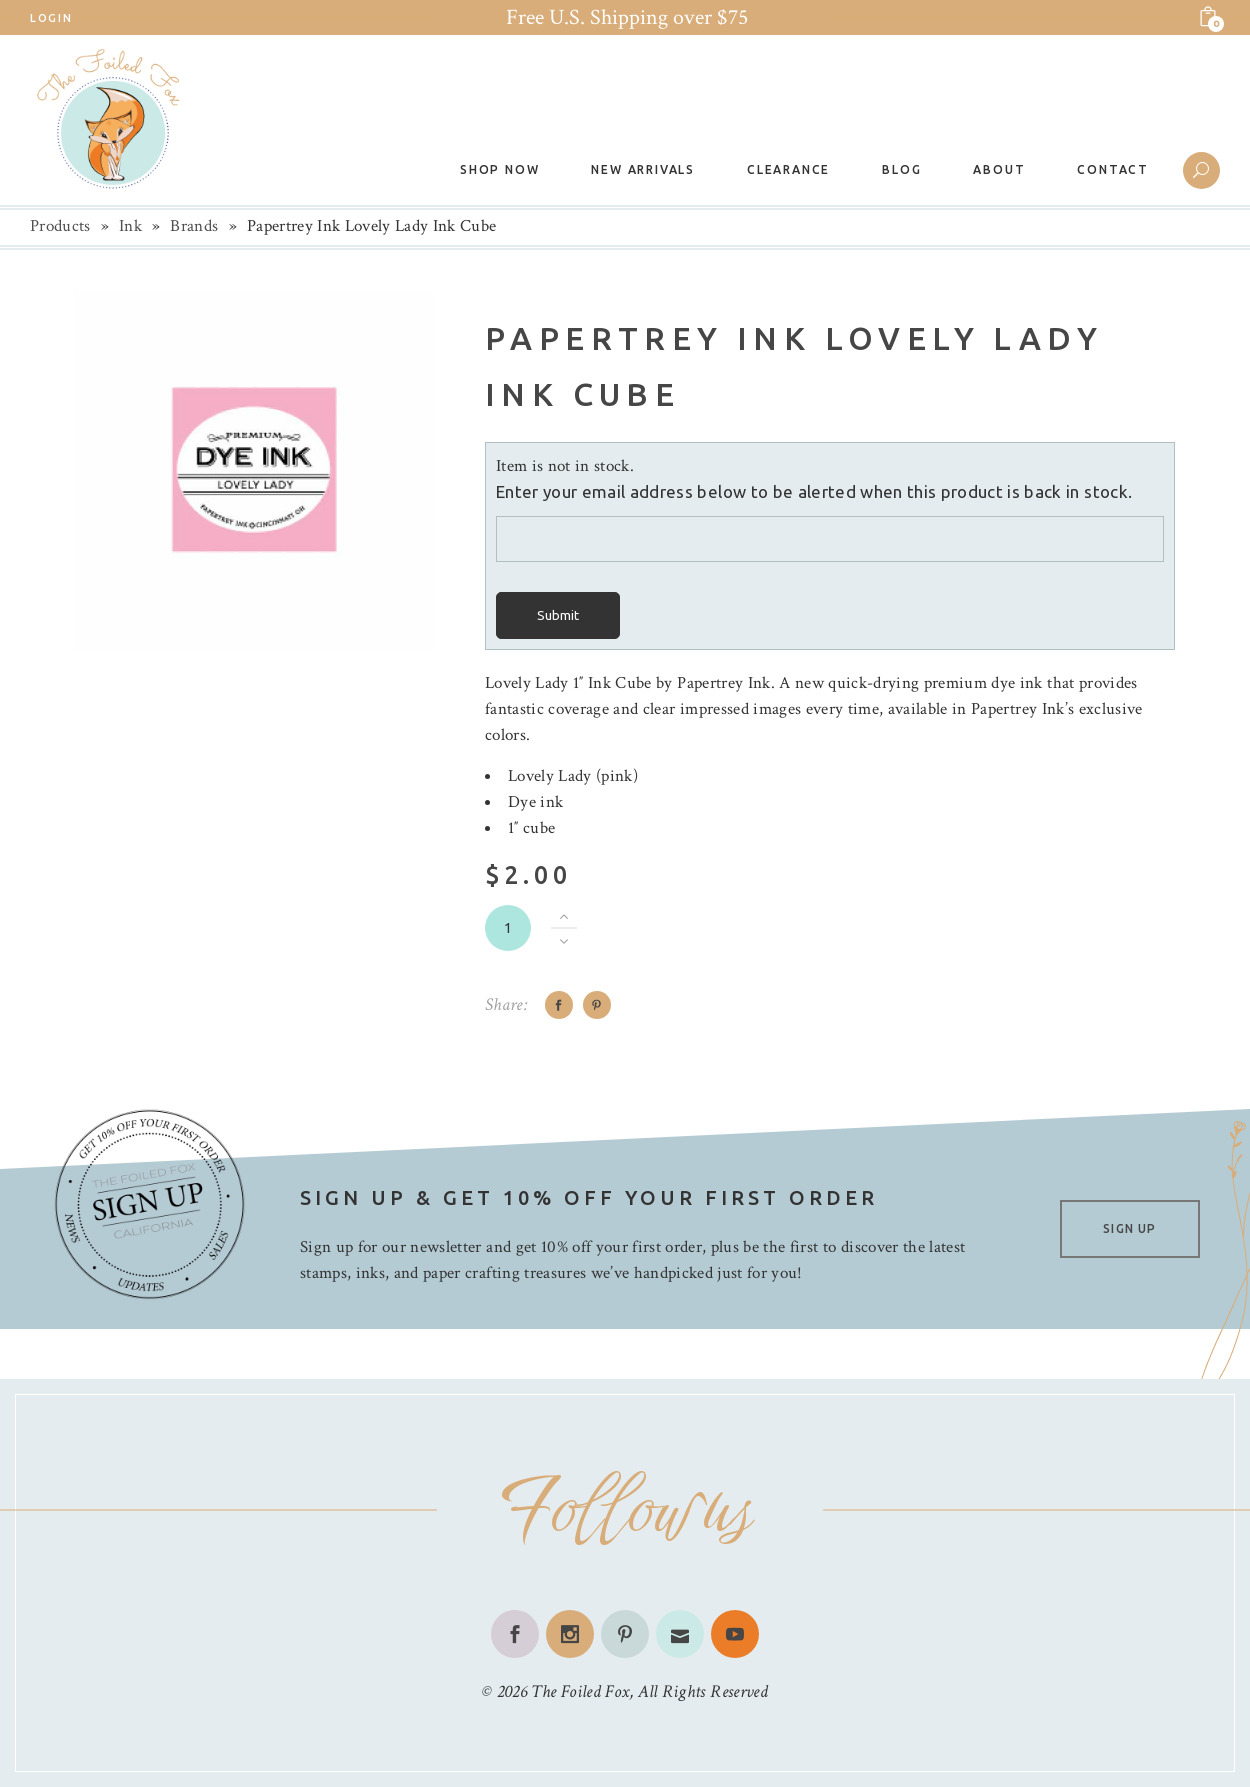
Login (51, 18)
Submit (558, 615)
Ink (130, 226)
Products (60, 226)
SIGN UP (1129, 1228)
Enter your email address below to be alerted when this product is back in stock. (814, 491)
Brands (194, 226)
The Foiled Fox (580, 1691)
